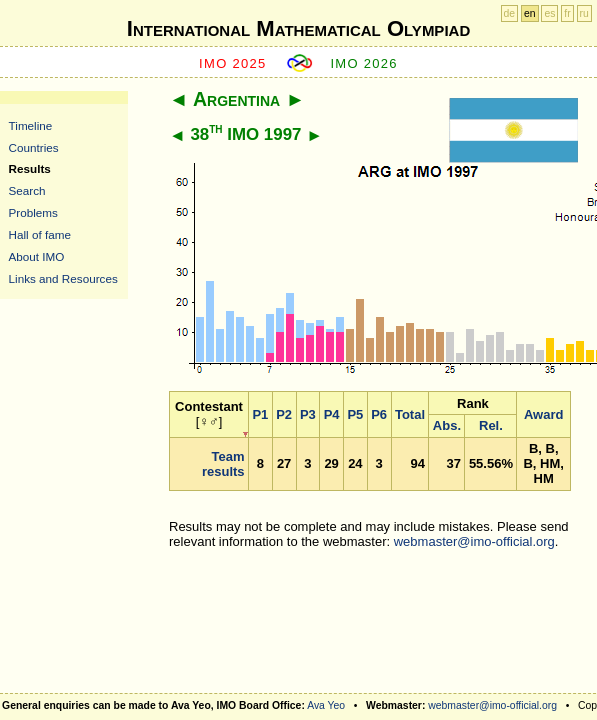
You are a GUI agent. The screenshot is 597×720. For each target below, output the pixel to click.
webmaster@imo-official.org (474, 541)
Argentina (236, 99)
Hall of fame (40, 234)
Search (27, 190)
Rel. (491, 425)
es (549, 13)
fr (567, 13)
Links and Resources (63, 278)
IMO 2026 (364, 63)
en (530, 13)
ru (584, 13)
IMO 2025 (233, 63)
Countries (34, 147)
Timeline (31, 125)
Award (544, 414)
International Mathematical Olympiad (298, 28)
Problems (33, 212)
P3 (308, 414)
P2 (284, 414)
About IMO (37, 256)
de (510, 13)
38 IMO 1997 (245, 134)
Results (30, 168)
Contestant (209, 406)
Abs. (447, 425)
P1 (260, 414)
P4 (332, 414)
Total (410, 414)
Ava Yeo (326, 705)
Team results (223, 464)
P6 (379, 414)
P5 (355, 414)
